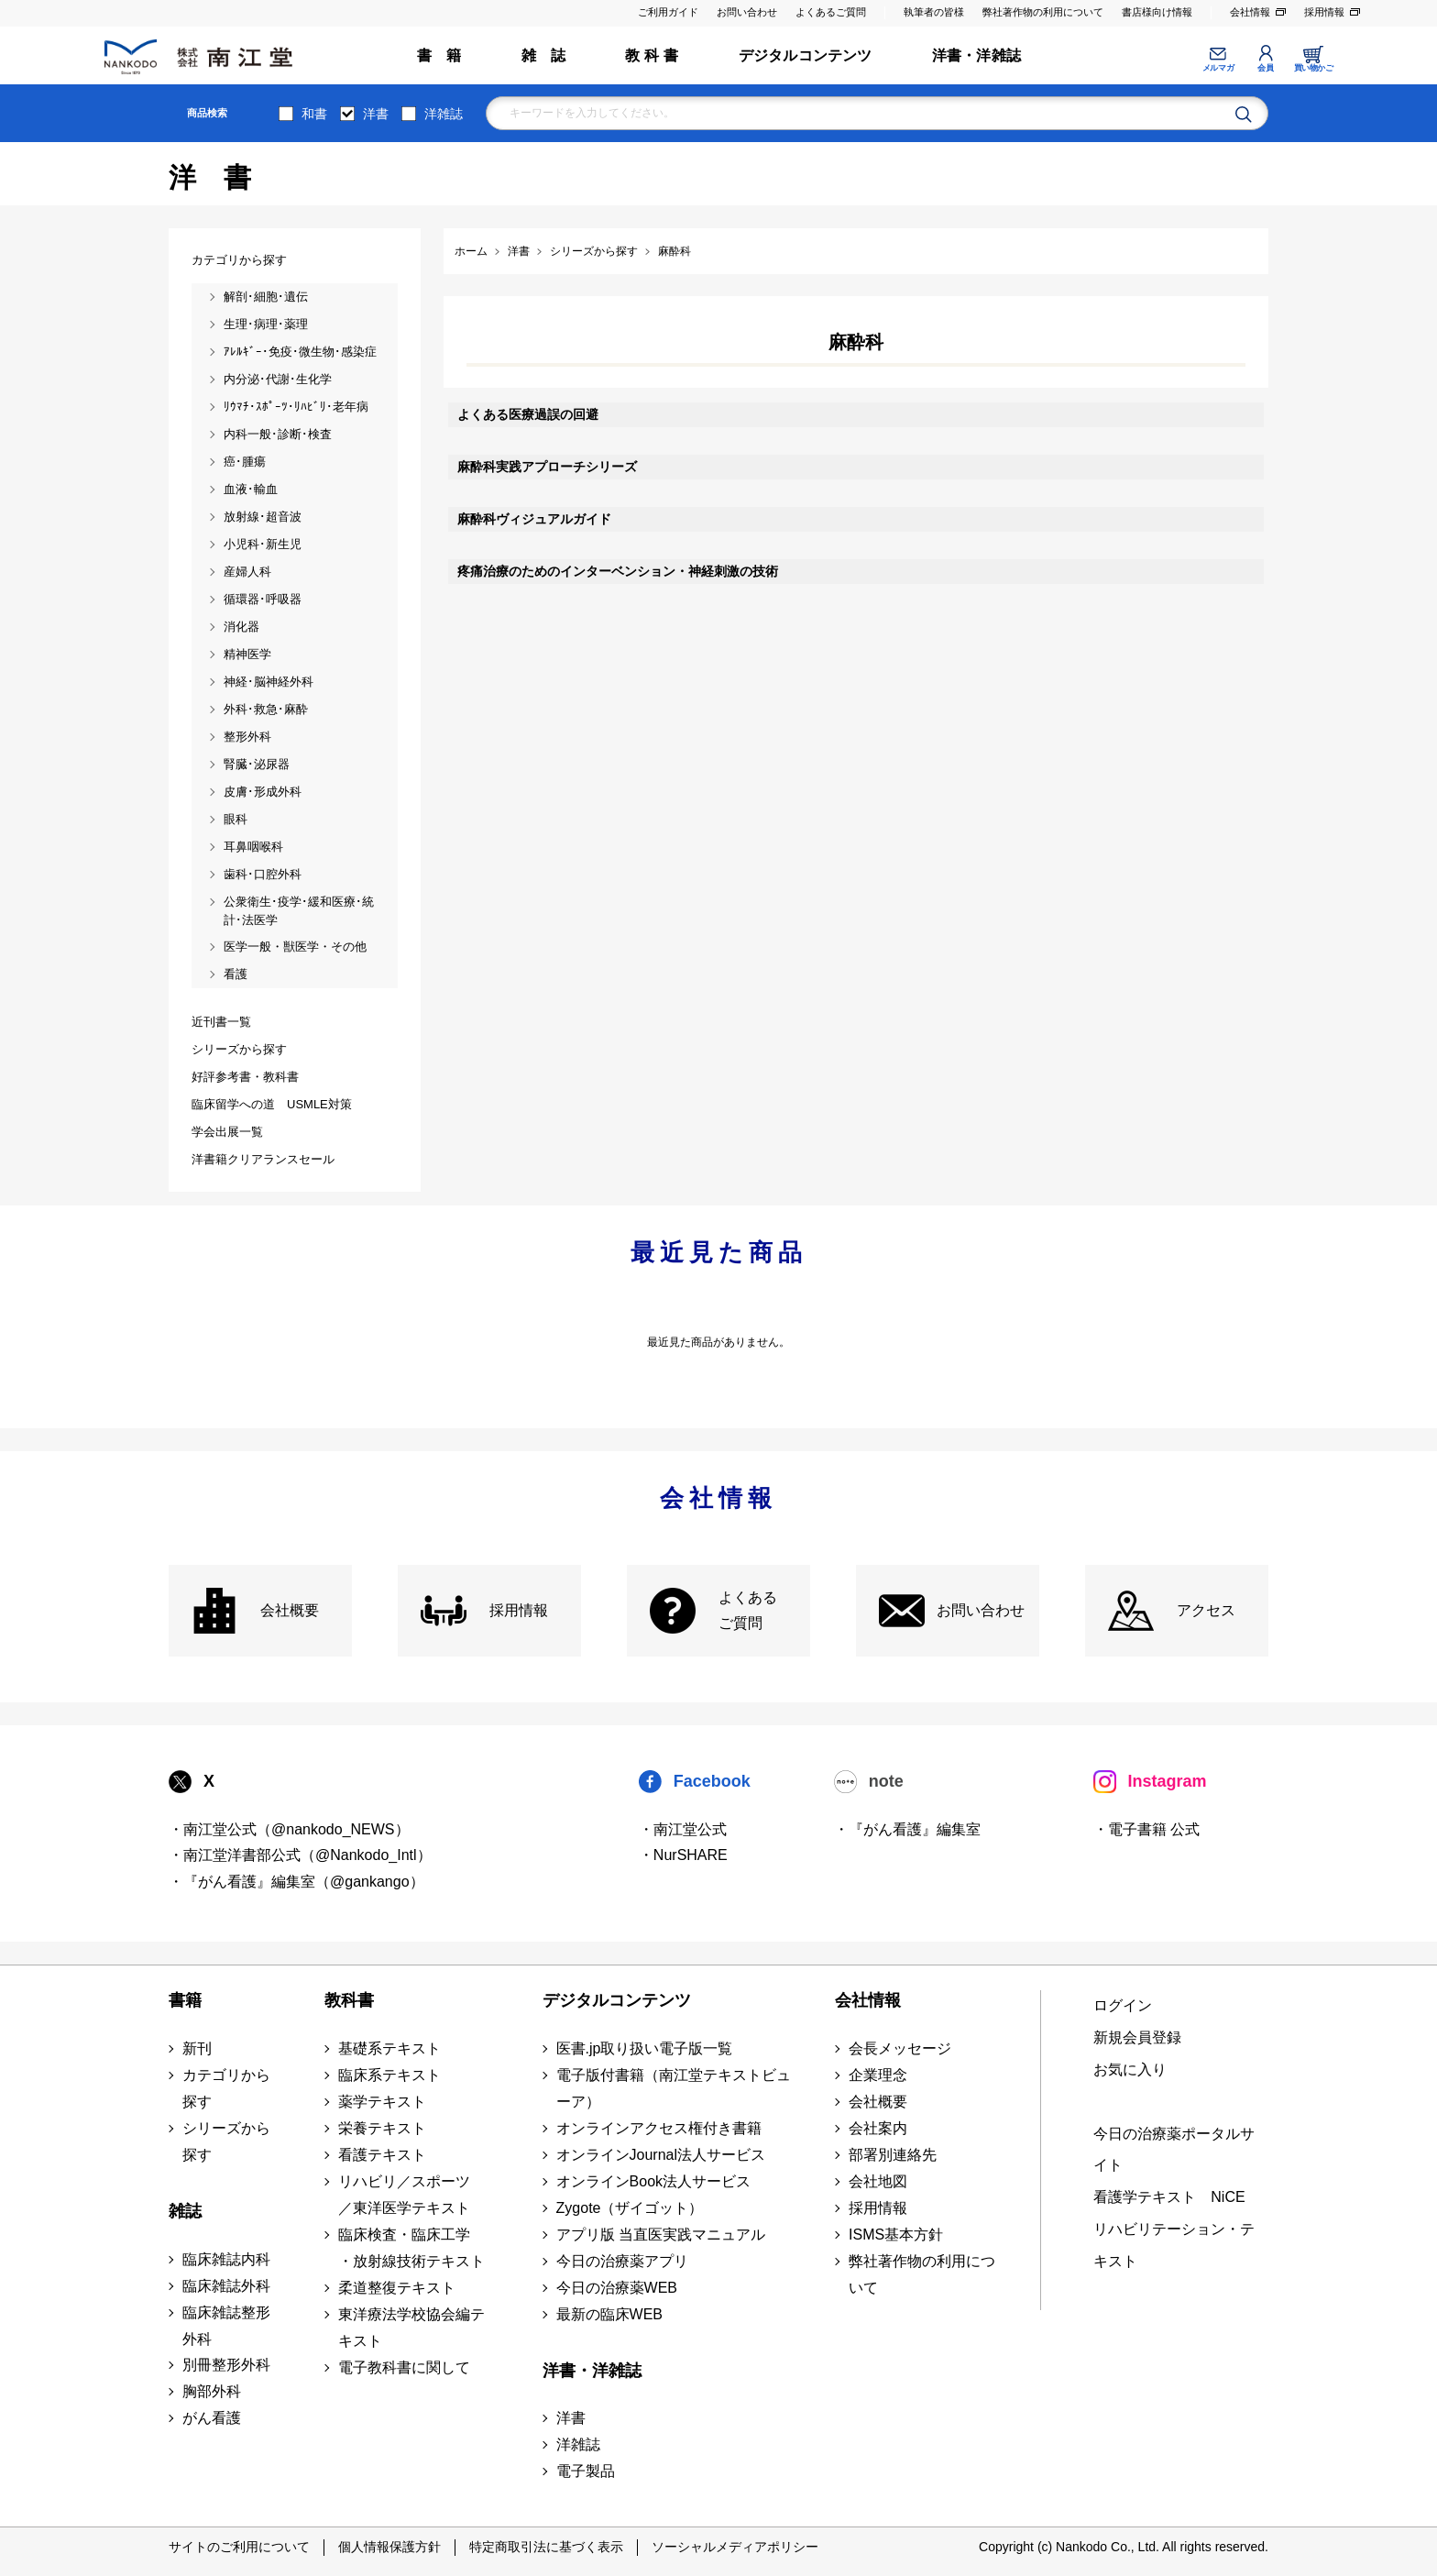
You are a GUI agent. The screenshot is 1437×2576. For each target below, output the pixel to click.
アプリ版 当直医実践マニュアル (660, 2234)
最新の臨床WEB (609, 2314)
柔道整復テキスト (396, 2287)
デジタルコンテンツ (805, 55)
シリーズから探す (226, 2141)
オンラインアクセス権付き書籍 (659, 2128)
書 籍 (439, 55)
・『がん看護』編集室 (907, 1829)
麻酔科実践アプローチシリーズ (547, 466)
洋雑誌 (443, 113)
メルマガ (1218, 67)
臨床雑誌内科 (226, 2259)
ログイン (1122, 2005)
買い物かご (1313, 67)
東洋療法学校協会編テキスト (411, 2327)
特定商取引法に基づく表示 (546, 2546)
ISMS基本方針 (896, 2234)
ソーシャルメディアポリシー (735, 2546)
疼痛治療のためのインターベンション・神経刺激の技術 (617, 571)
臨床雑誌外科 (226, 2286)
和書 (314, 113)
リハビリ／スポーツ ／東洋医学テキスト (404, 2195)
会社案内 (878, 2128)
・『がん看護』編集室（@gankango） (296, 1881)
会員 (1265, 67)
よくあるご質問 (830, 11)
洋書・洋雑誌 (976, 55)
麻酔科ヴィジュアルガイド (534, 519)
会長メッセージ (900, 2048)
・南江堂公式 (683, 1829)
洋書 (376, 113)
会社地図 (878, 2181)
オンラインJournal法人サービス (660, 2155)
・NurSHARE (683, 1855)
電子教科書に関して (404, 2367)
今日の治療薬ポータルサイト (1174, 2150)
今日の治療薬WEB (616, 2287)
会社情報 (1250, 11)
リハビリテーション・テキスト (1174, 2245)
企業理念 (878, 2075)
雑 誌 (543, 55)
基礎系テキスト (389, 2048)
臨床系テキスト (389, 2075)
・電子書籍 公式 (1146, 1829)
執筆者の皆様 (934, 11)
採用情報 (1324, 11)
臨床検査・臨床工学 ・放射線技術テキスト (411, 2248)
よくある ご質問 (747, 1611)
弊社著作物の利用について (1042, 11)
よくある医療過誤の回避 (527, 414)
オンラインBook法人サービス (653, 2181)
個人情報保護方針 (389, 2546)
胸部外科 (211, 2391)
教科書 (349, 2000)
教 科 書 (651, 55)
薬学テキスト (382, 2101)
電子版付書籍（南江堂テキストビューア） (673, 2088)
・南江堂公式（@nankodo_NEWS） (289, 1829)
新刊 (197, 2048)
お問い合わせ (747, 11)
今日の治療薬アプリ (622, 2261)
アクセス (1206, 1610)
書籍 (185, 2000)
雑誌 (185, 2211)
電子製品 (585, 2471)
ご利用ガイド (668, 11)
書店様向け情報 (1157, 11)
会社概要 (289, 1610)
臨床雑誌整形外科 (226, 2326)
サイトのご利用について (239, 2546)
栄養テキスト (382, 2128)
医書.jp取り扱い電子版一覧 (644, 2048)
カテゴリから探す (226, 2088)
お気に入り (1130, 2069)
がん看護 (211, 2418)
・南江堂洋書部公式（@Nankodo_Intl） (300, 1855)
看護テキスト (382, 2155)
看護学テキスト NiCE (1169, 2197)
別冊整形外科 (226, 2364)
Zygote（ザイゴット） (630, 2208)
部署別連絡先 (893, 2155)
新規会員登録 (1137, 2037)
